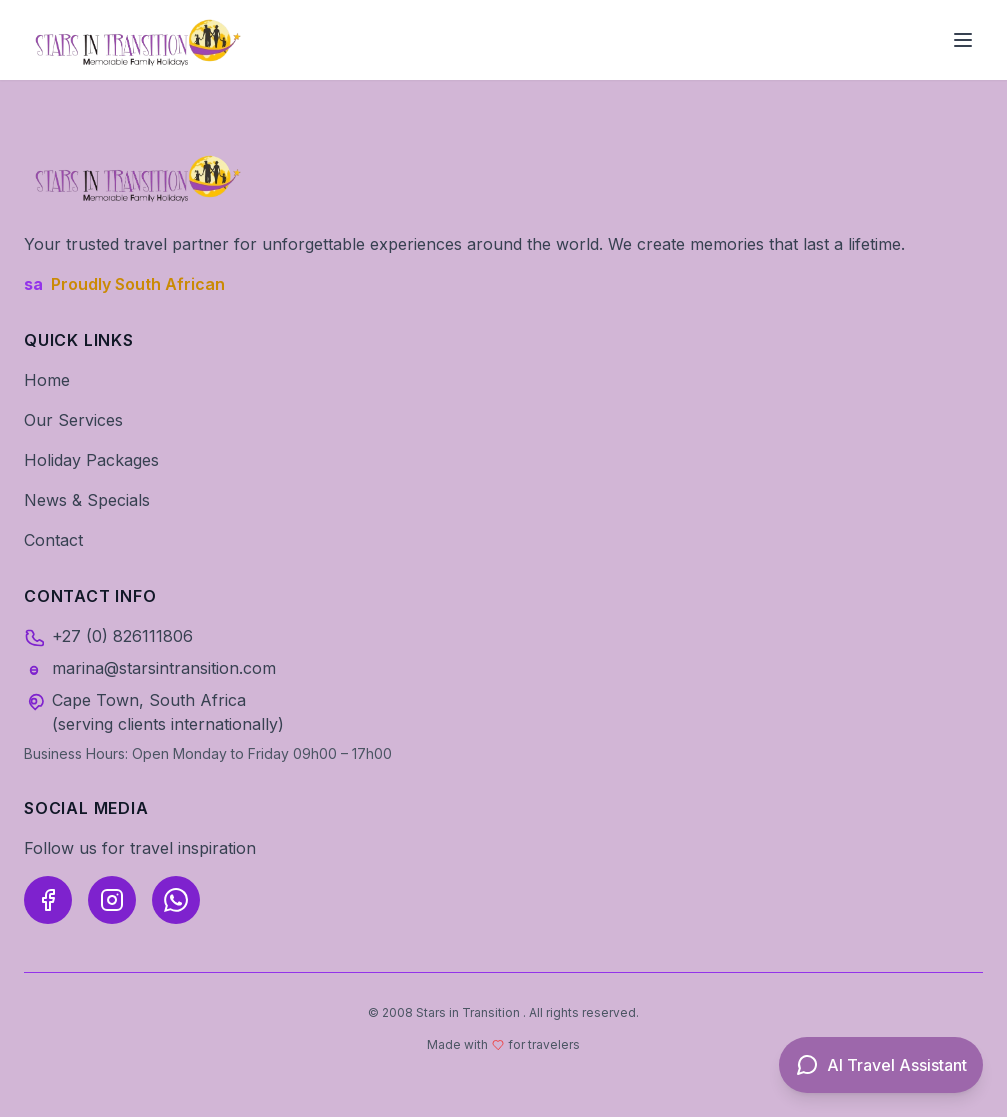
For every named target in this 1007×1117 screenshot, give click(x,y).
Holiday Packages (91, 460)
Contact (53, 540)
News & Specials (87, 500)
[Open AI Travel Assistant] (881, 1065)
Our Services (73, 420)
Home (47, 380)
